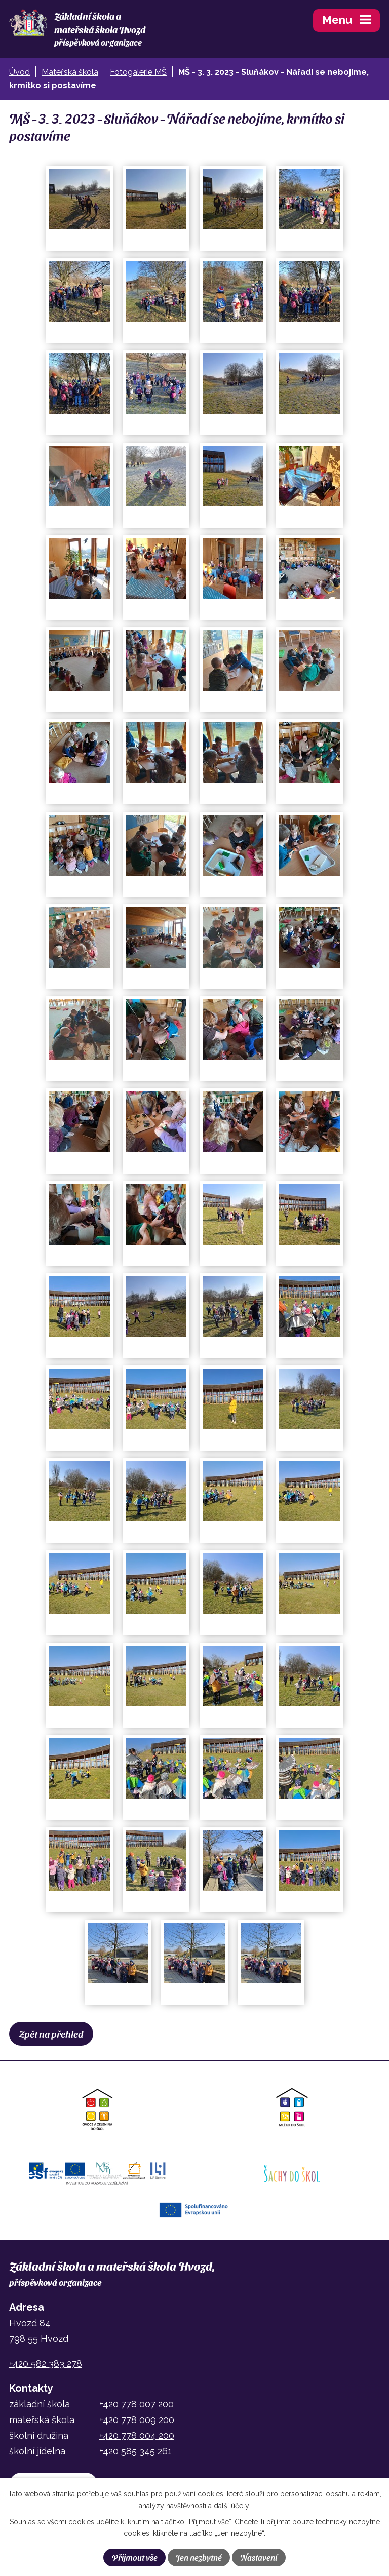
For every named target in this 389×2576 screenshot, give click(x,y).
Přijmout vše (135, 2557)
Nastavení (258, 2557)
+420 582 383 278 (45, 2363)
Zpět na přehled (51, 2033)
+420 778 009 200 (136, 2419)
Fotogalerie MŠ (138, 72)
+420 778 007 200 (136, 2404)
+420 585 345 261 (135, 2451)
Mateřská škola (70, 72)
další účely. (232, 2506)
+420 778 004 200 (136, 2435)
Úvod (19, 72)
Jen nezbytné (199, 2557)
